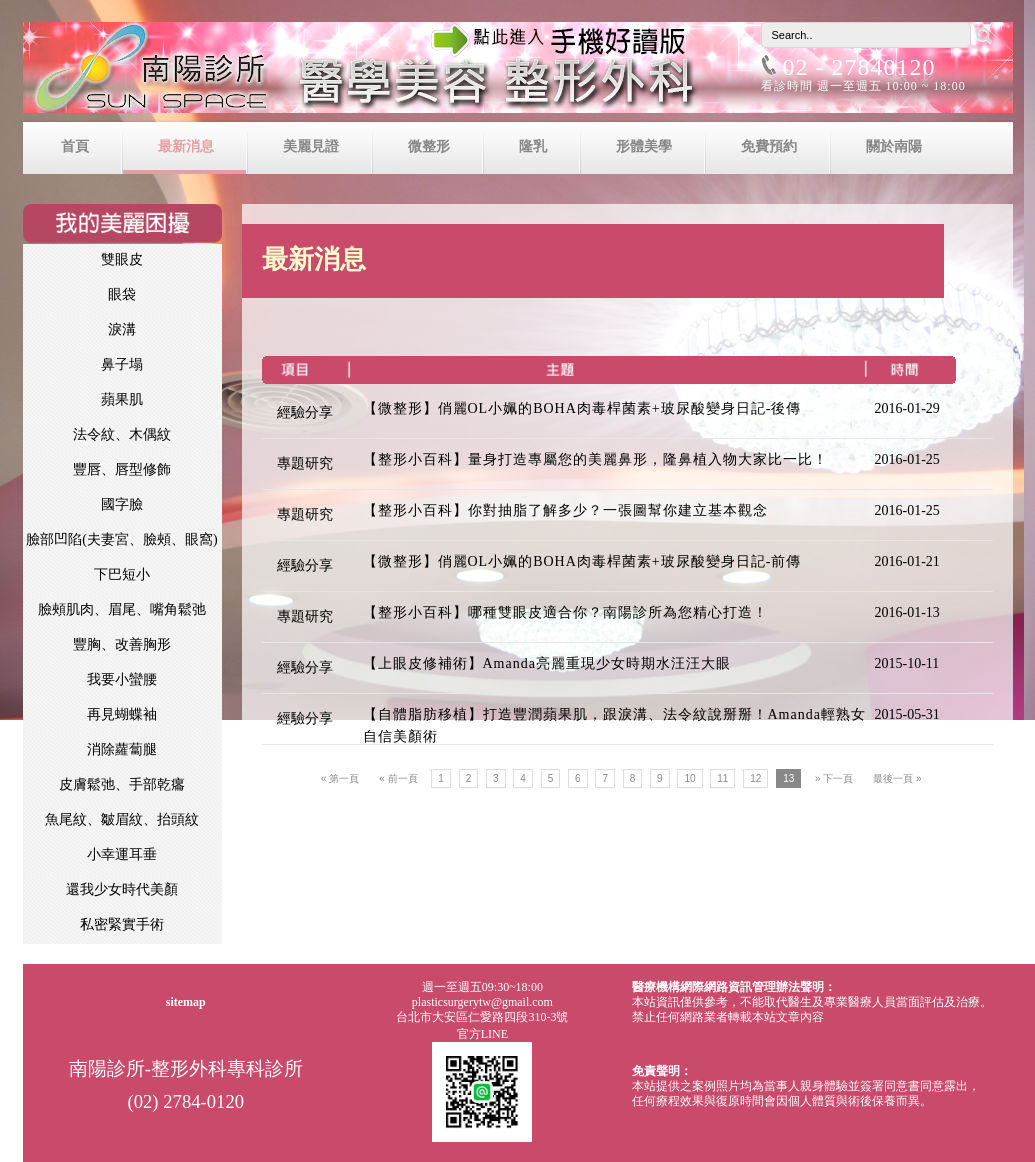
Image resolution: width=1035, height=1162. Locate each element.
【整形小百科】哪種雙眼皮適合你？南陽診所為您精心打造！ (565, 612)
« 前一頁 (398, 778)
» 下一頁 (834, 778)
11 (722, 778)
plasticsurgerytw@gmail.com (482, 1002)
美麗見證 (311, 146)
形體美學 (644, 146)
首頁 (75, 146)
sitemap (186, 1002)
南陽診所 (518, 72)
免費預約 (769, 146)
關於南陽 (894, 146)
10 (689, 778)
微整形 (429, 146)
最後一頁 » (897, 778)
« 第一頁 (340, 778)
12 (755, 778)
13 (788, 778)
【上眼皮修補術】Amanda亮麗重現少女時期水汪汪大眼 (547, 663)
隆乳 (533, 146)
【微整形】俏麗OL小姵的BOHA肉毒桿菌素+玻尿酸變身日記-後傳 (582, 408)
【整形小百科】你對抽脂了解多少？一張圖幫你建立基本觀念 (565, 510)
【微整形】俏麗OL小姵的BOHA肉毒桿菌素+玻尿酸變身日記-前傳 (582, 561)
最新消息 (186, 146)
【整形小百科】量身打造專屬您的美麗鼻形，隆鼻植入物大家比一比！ (595, 459)
